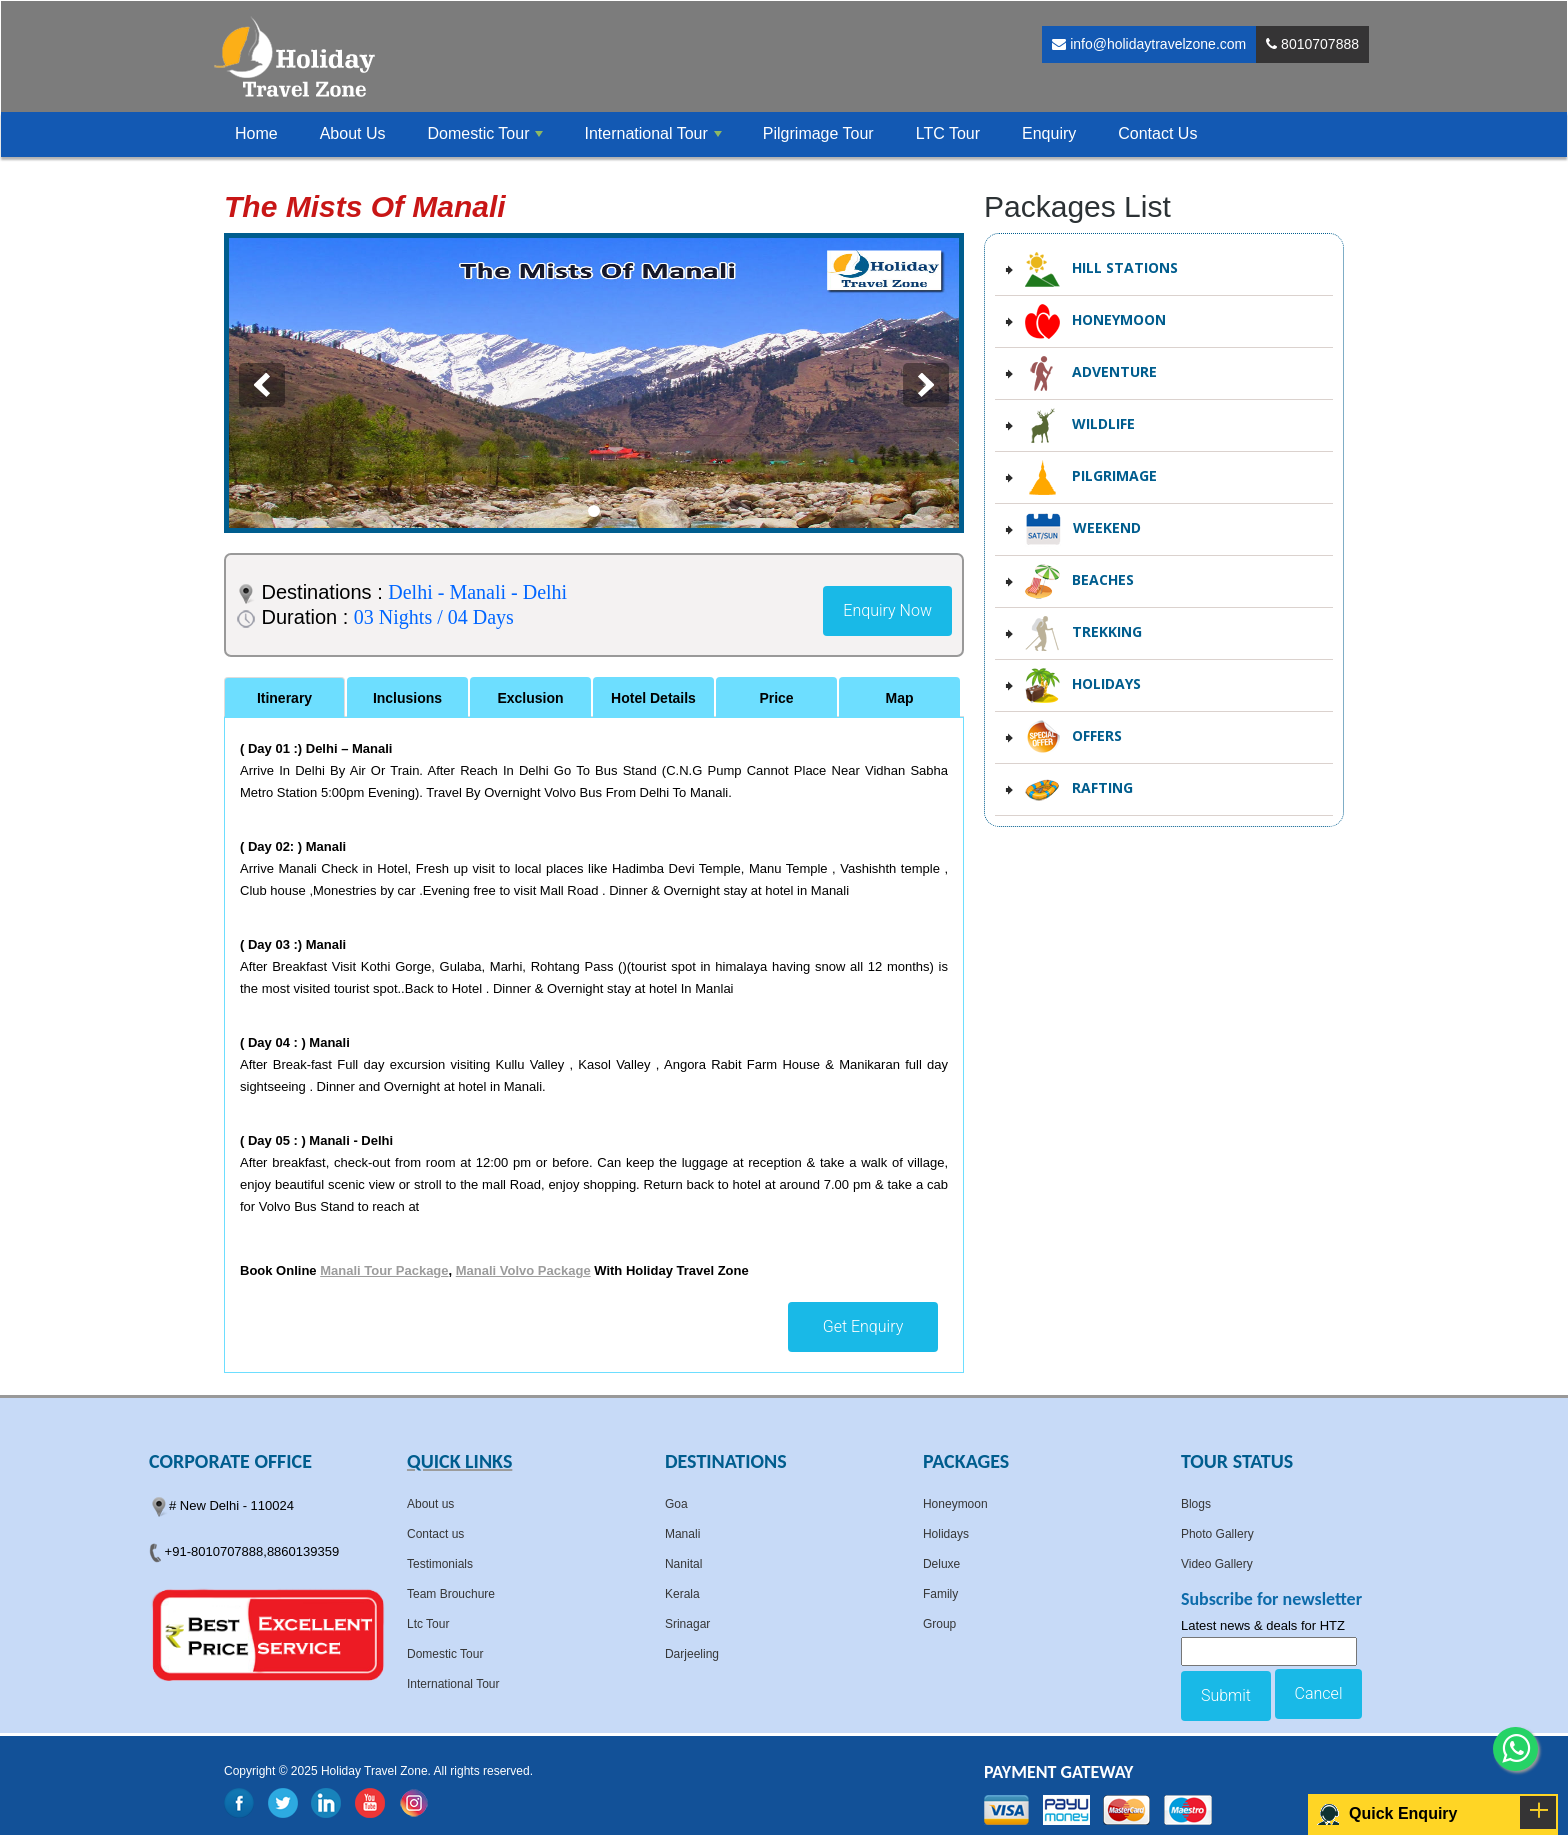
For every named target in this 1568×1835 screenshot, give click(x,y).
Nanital (683, 1564)
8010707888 (1312, 44)
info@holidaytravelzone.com (1149, 44)
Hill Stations (1101, 269)
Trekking (1083, 633)
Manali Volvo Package (523, 1270)
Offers (1073, 737)
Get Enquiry (863, 1326)
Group (939, 1624)
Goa (676, 1504)
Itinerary (284, 698)
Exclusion (530, 698)
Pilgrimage (1091, 477)
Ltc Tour (428, 1624)
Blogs (1196, 1504)
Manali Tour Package (384, 1270)
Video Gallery (1217, 1564)
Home (256, 133)
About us (430, 1504)
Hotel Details (653, 698)
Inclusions (407, 698)
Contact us (435, 1534)
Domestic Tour (445, 1654)
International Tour (453, 1684)
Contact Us (1157, 133)
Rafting (1079, 789)
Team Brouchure (451, 1594)
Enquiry (1049, 133)
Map (900, 698)
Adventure (1091, 373)
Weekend (1083, 529)
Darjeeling (692, 1654)
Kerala (682, 1594)
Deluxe (941, 1564)
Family (940, 1594)
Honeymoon (1095, 321)
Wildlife (1080, 425)
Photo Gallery (1217, 1534)
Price (776, 698)
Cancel (1319, 1693)
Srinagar (687, 1624)
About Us (353, 133)
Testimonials (440, 1564)
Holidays (1083, 685)
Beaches (1079, 581)
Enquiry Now (887, 610)
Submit (1226, 1695)
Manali (682, 1534)
